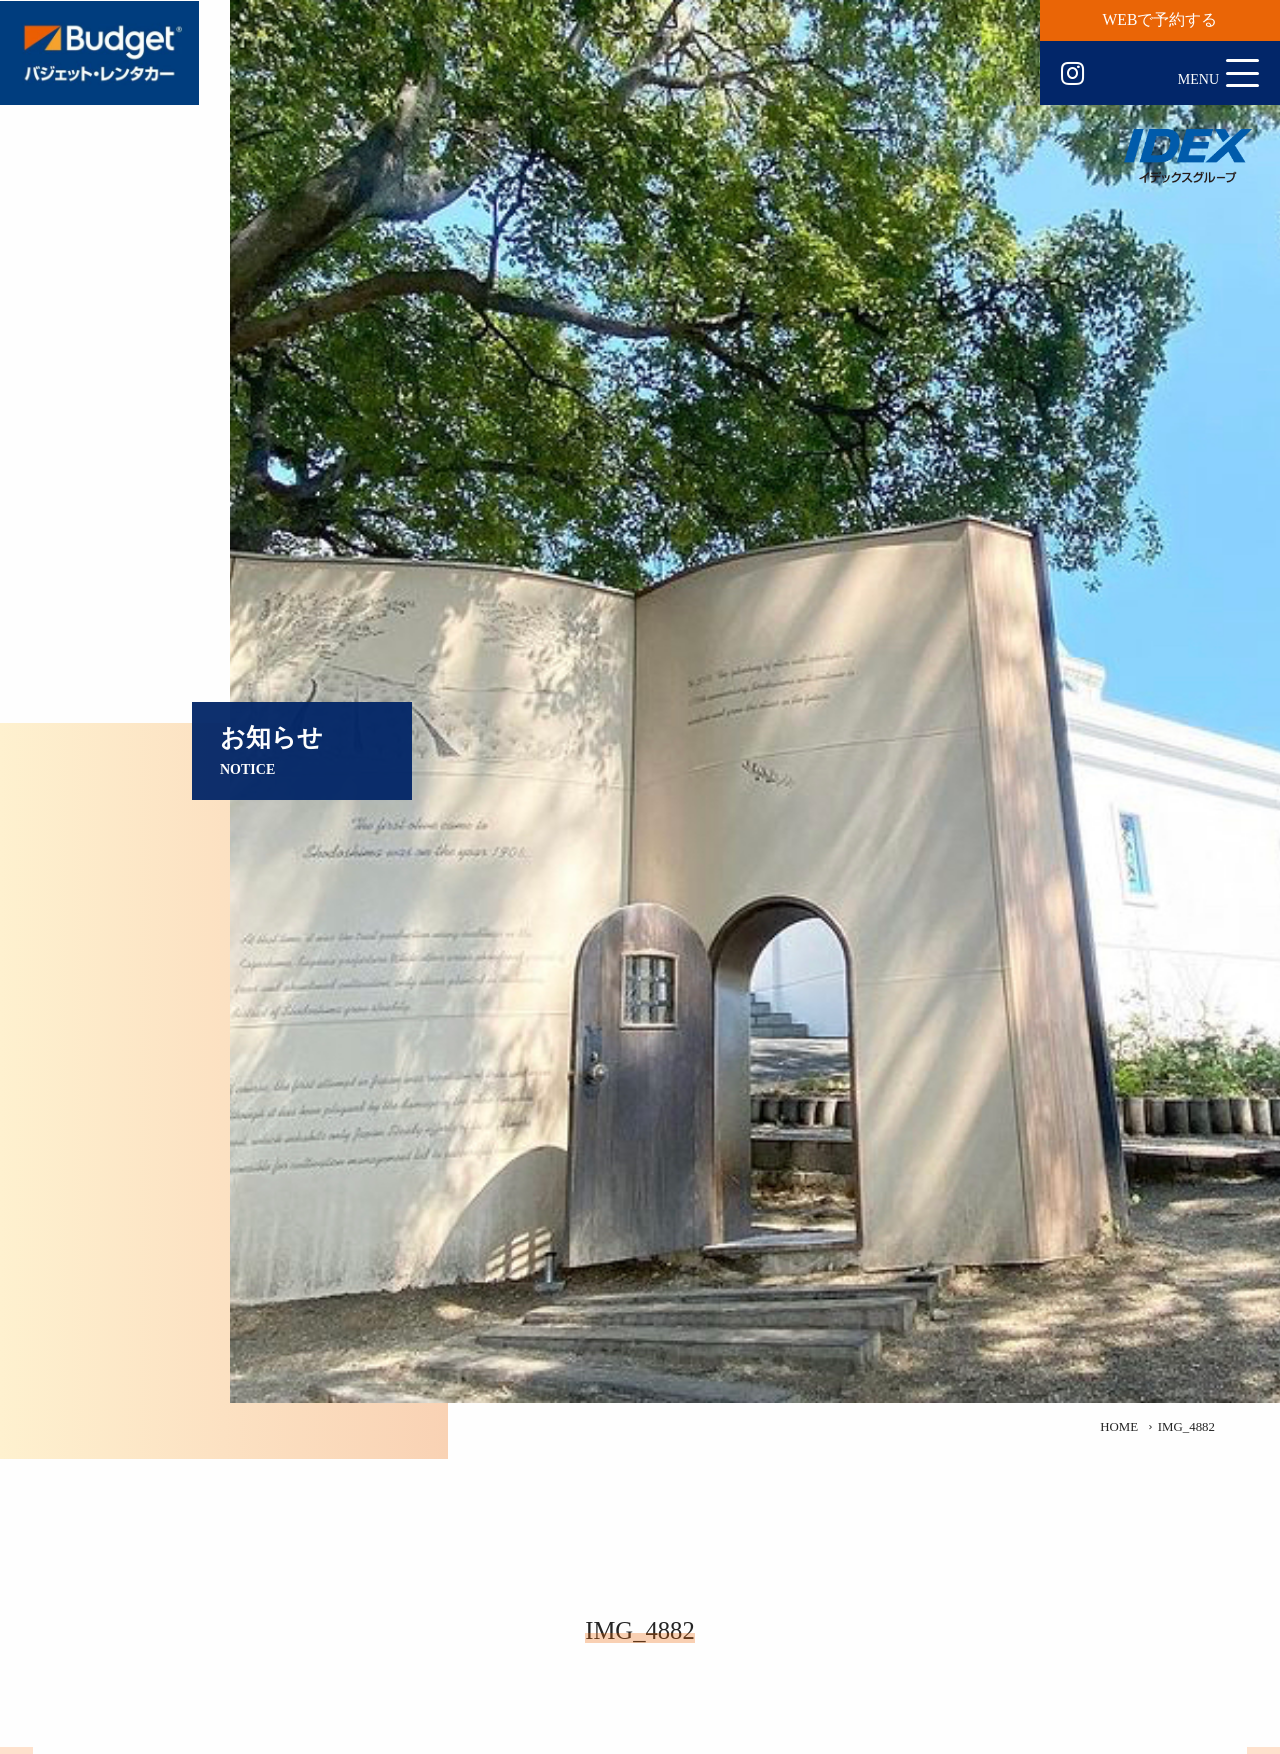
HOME (1119, 1427)
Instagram (1072, 74)
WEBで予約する (1160, 19)
